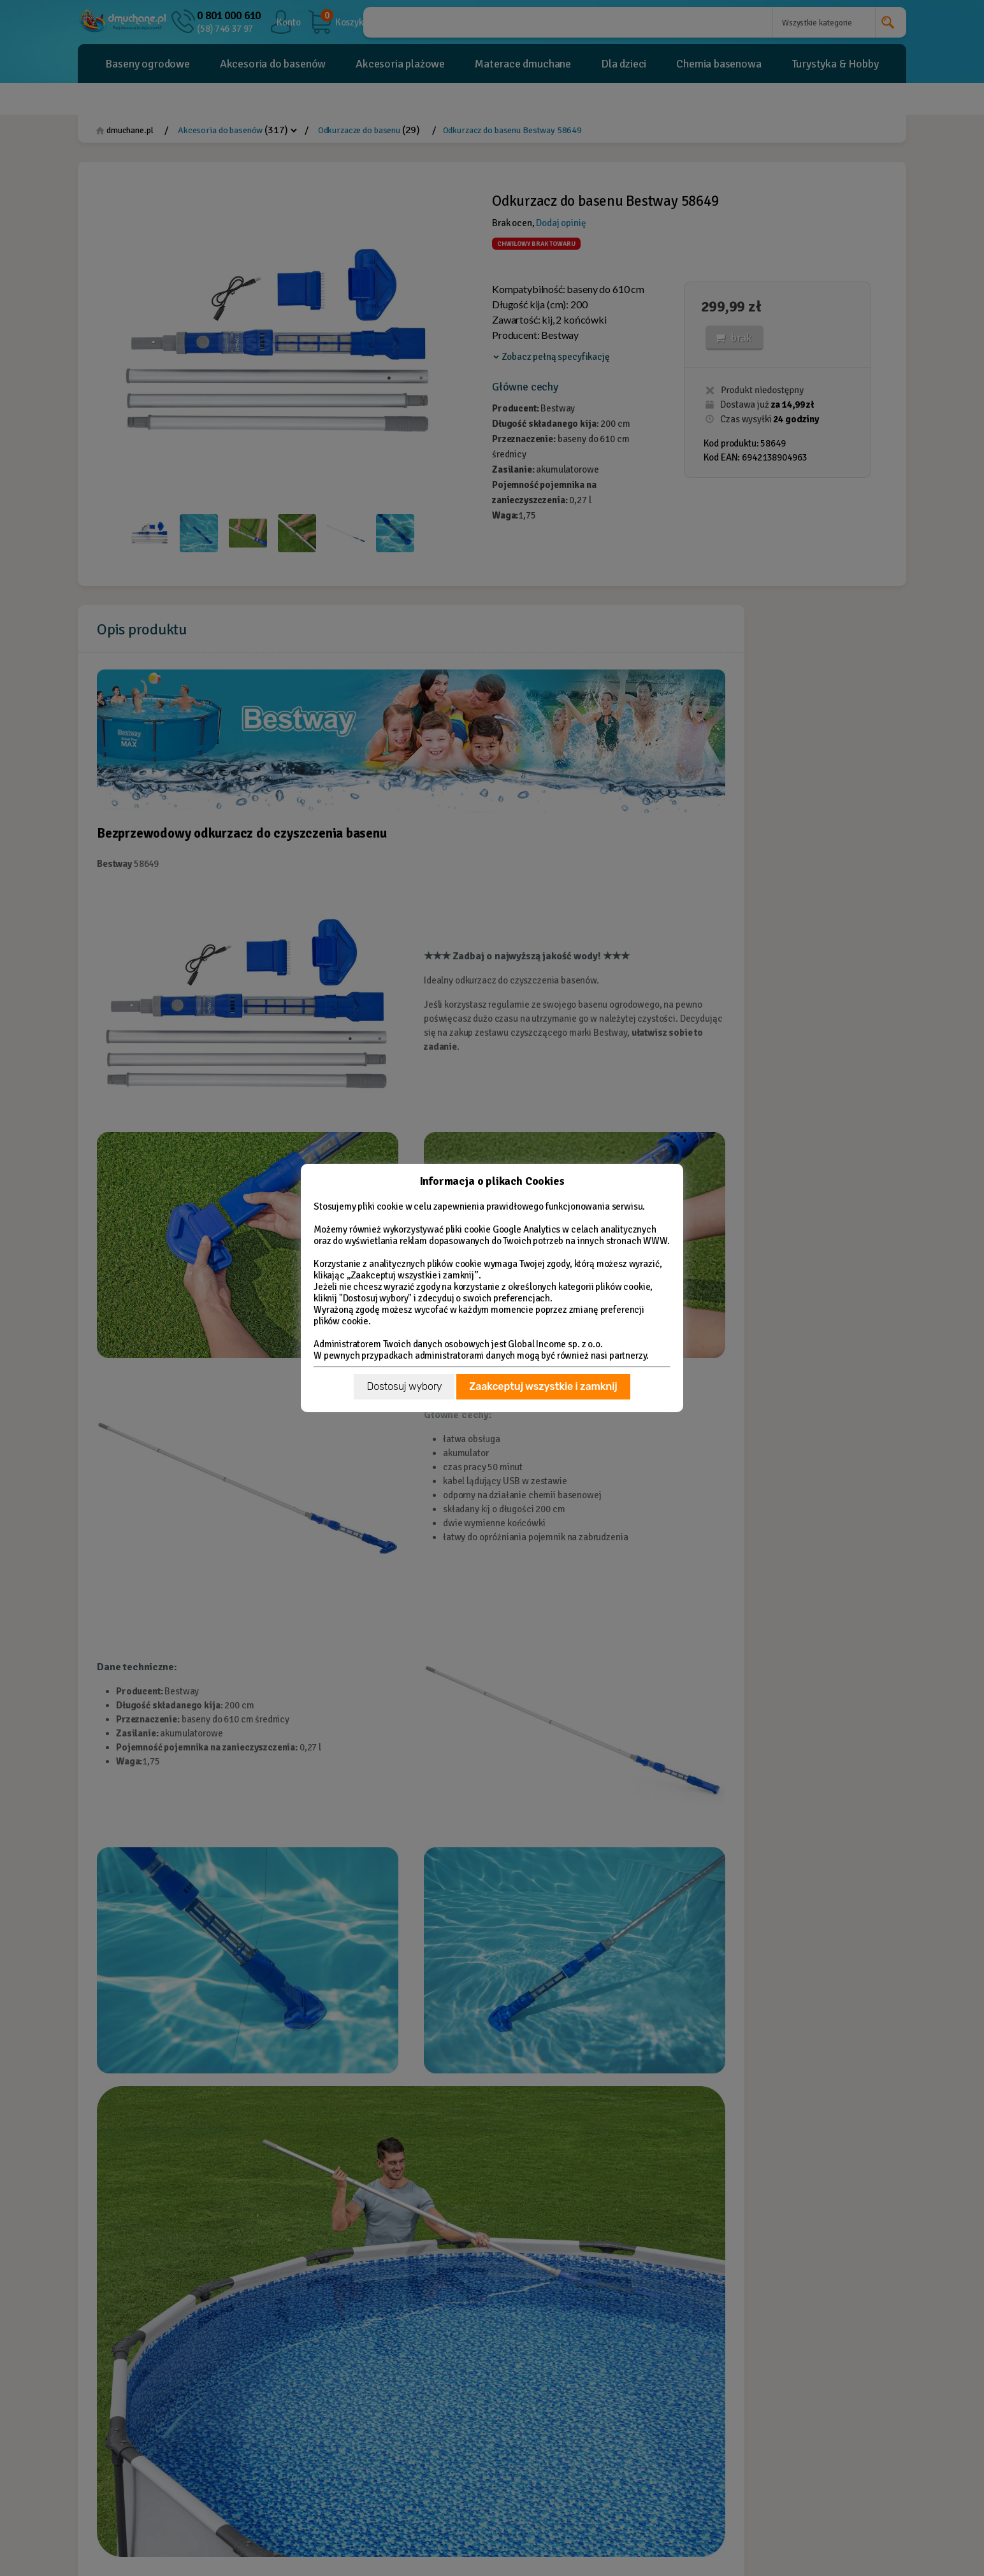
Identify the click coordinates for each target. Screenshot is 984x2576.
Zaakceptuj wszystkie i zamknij (543, 1386)
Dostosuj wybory (404, 1386)
